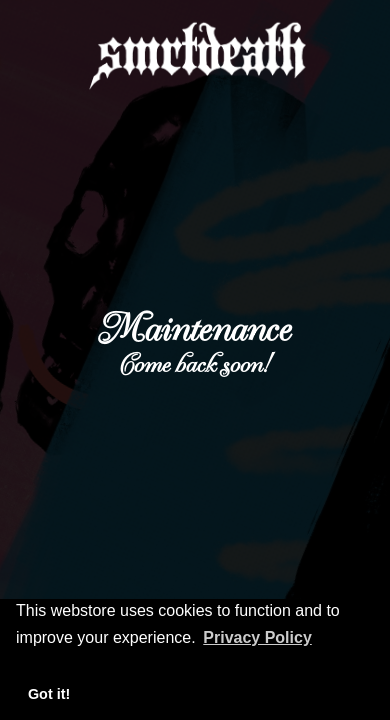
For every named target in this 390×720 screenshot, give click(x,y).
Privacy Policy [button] (257, 637)
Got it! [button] (49, 694)
